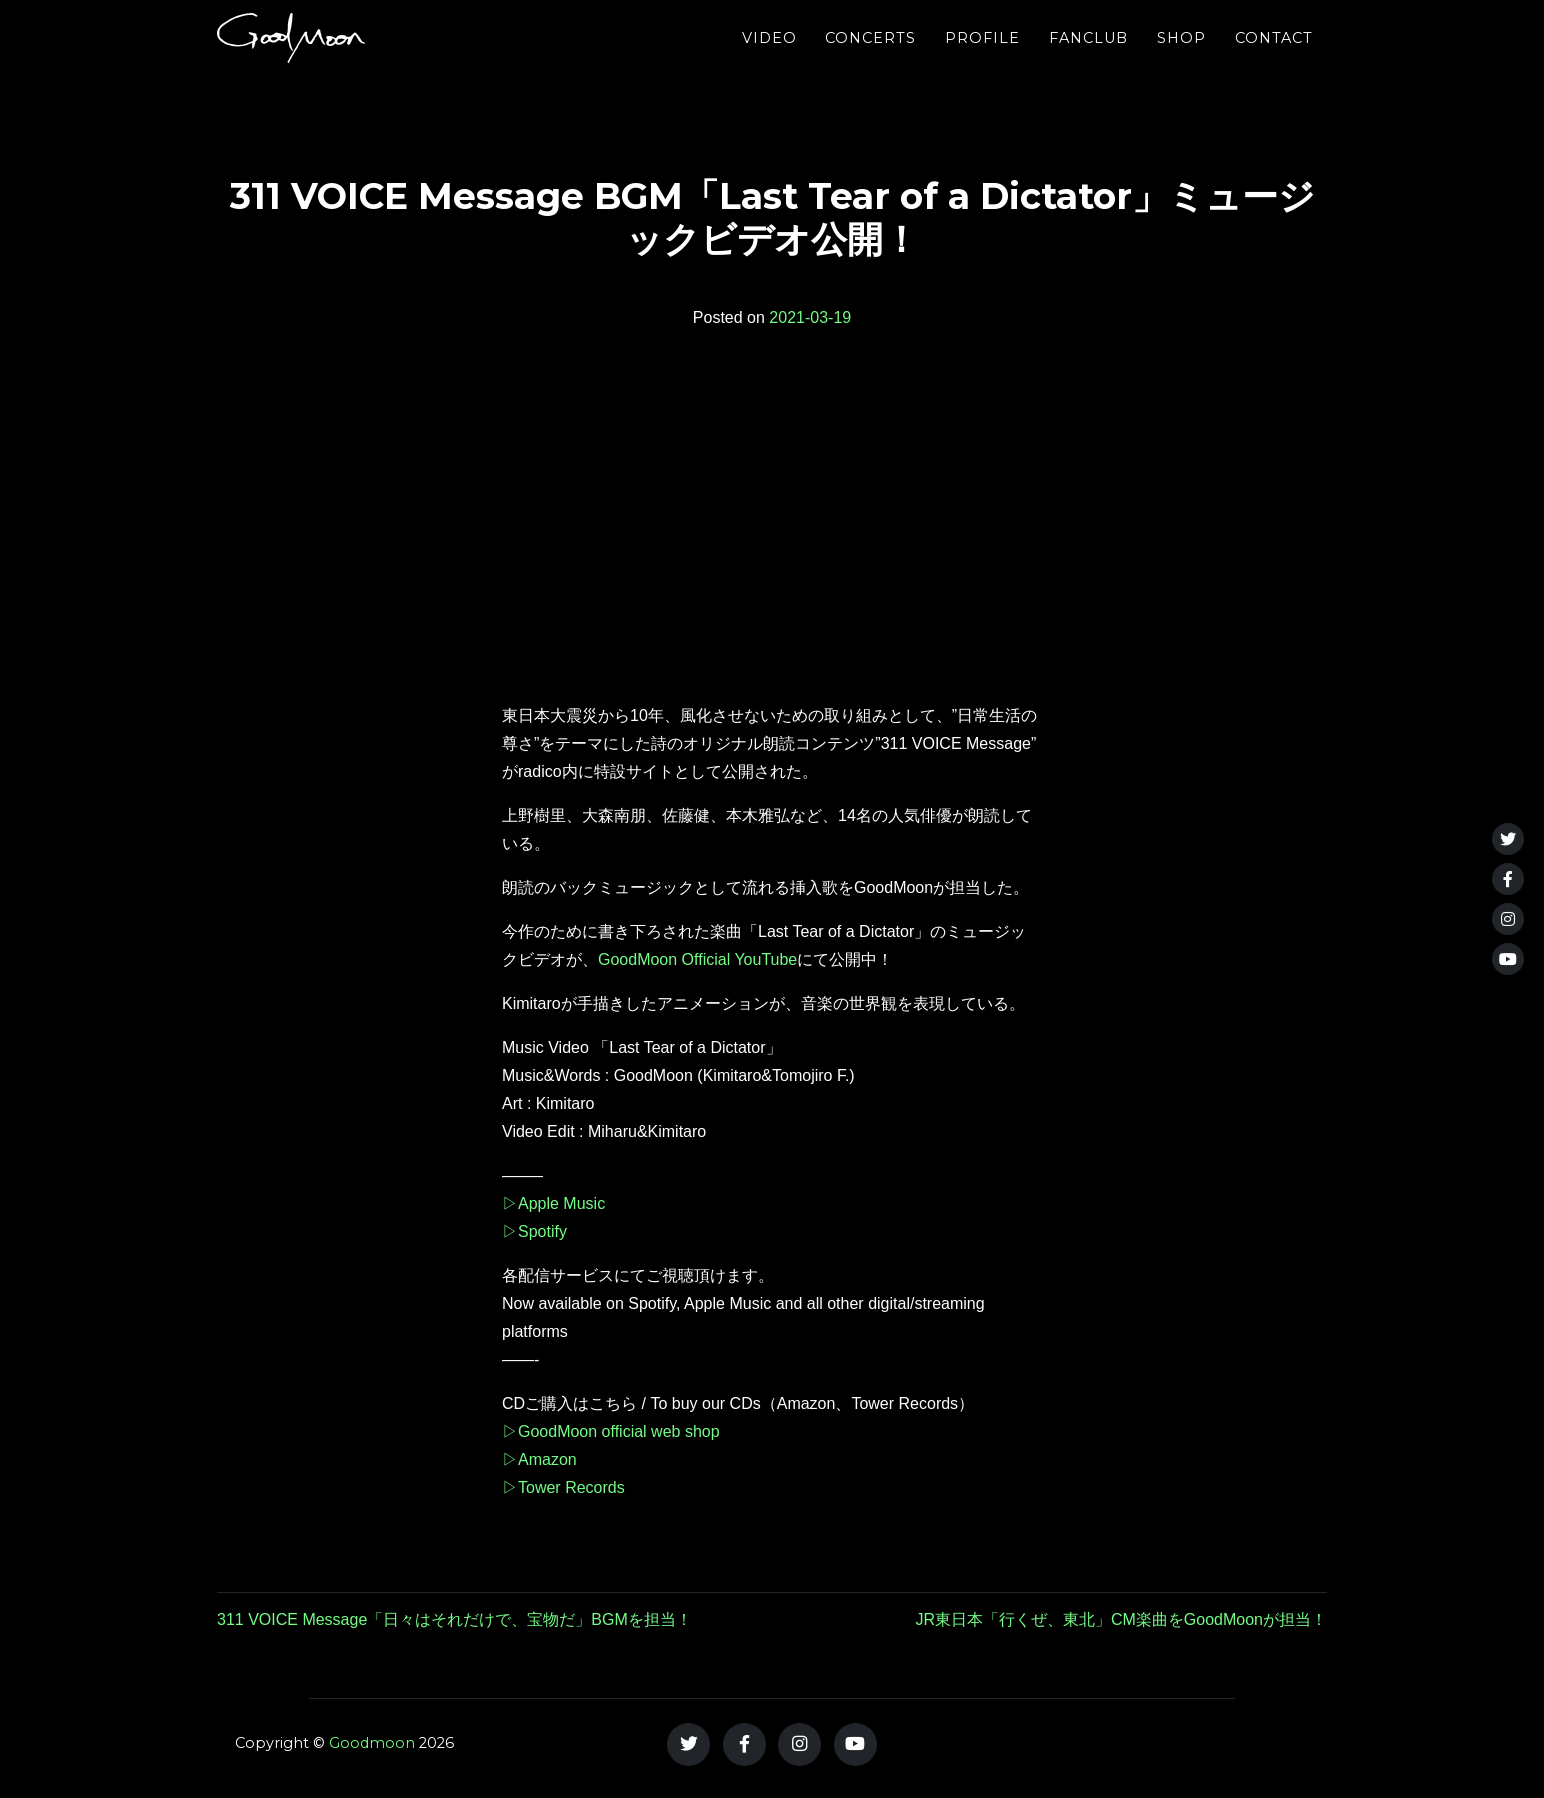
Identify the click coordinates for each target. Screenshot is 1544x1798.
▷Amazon (539, 1459)
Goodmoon (372, 1743)
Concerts (870, 55)
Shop (1181, 55)
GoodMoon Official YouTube (697, 959)
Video (769, 55)
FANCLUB (1088, 55)
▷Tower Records (563, 1487)
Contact (1274, 55)
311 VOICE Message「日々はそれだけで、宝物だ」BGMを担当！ (454, 1619)
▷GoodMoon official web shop (611, 1431)
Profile (982, 55)
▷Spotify (534, 1231)
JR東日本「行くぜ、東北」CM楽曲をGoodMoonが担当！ (1121, 1619)
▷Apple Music (553, 1203)
